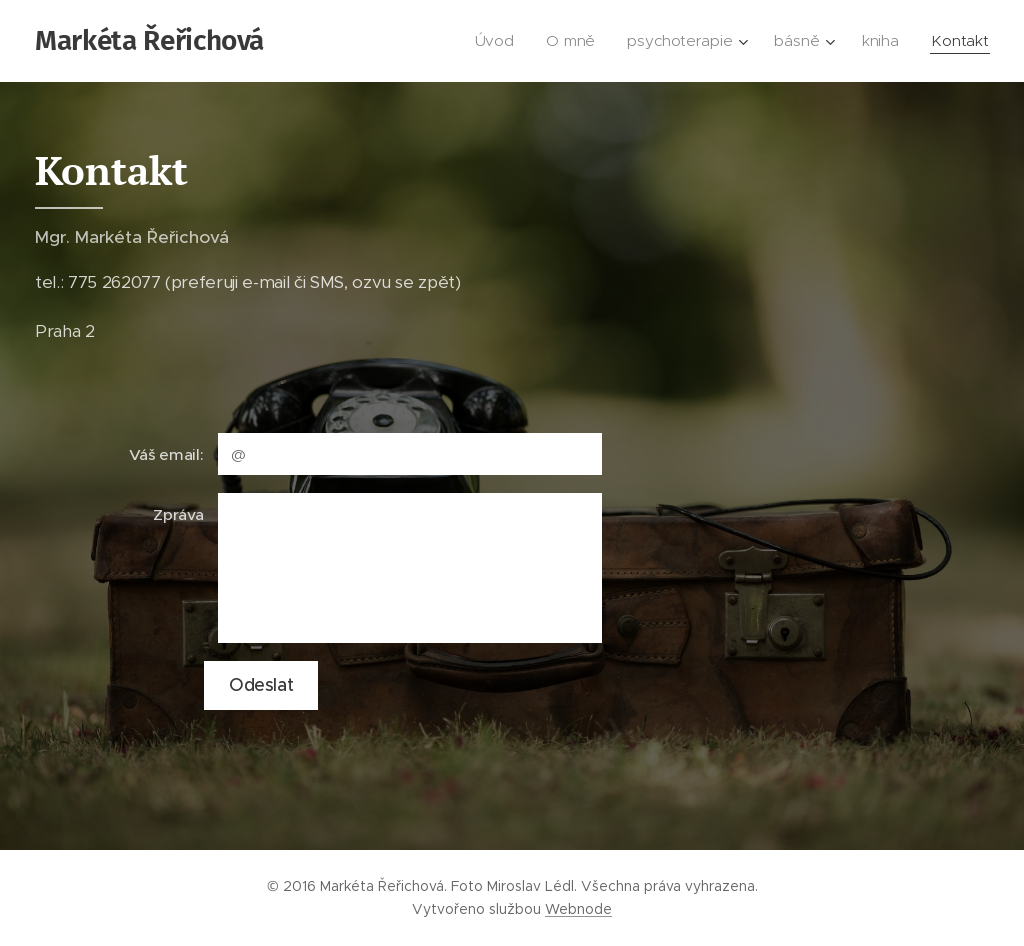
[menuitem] (503, 41)
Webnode (578, 909)
